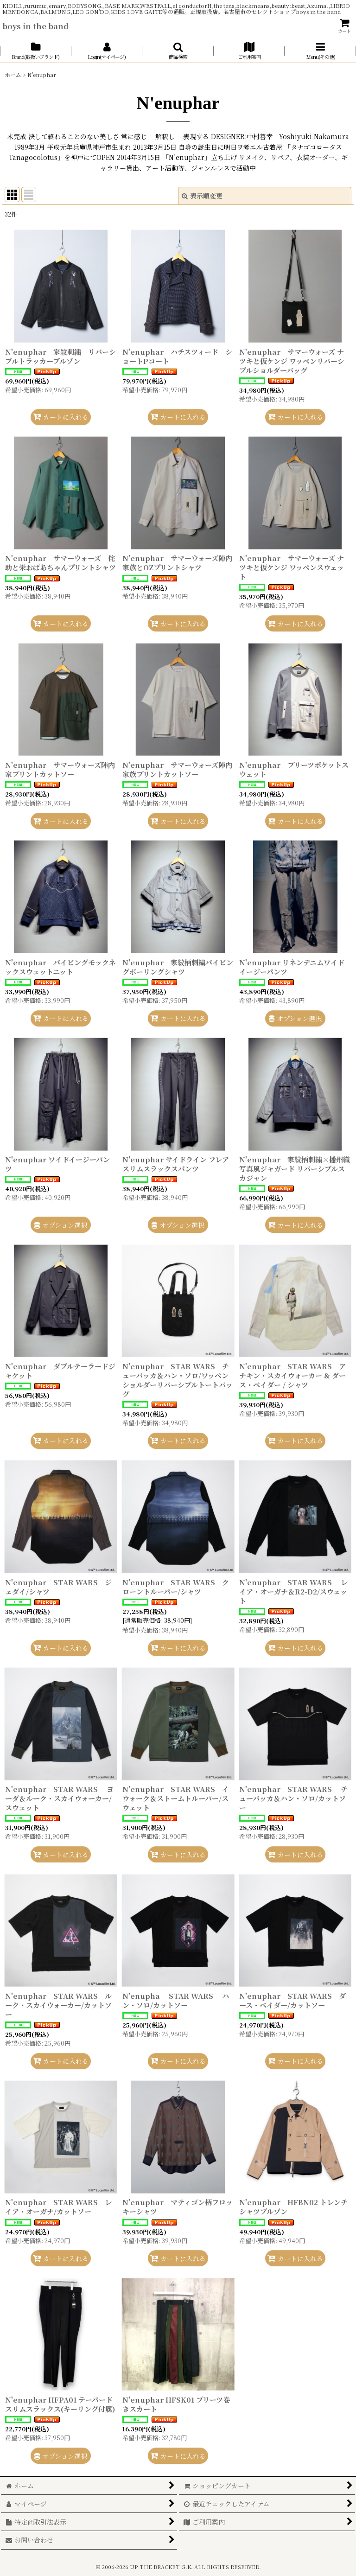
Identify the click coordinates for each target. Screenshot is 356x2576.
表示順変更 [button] (202, 195)
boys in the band (35, 26)
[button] (178, 50)
